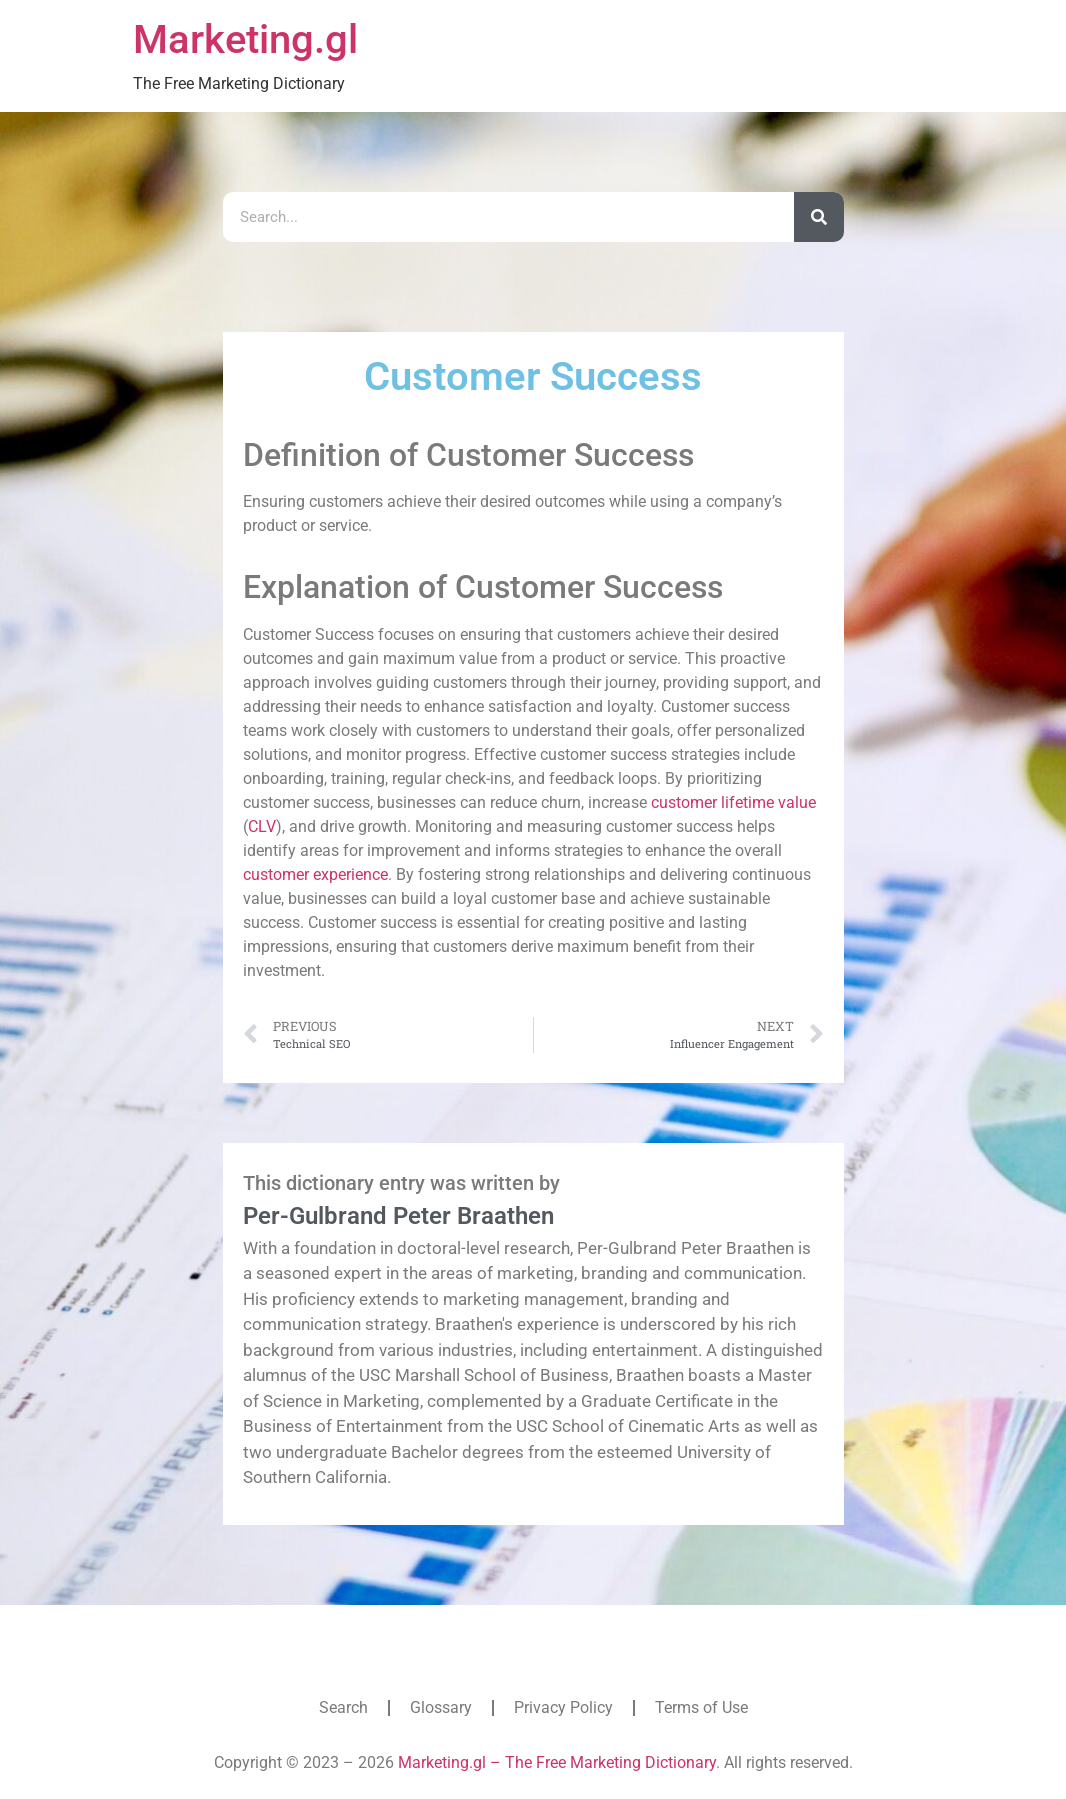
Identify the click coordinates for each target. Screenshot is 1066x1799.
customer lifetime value (733, 802)
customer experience (315, 874)
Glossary (441, 1707)
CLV (262, 826)
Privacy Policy (563, 1707)
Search (343, 1707)
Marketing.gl (245, 39)
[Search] (819, 217)
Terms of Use (701, 1707)
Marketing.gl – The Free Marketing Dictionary (557, 1762)
